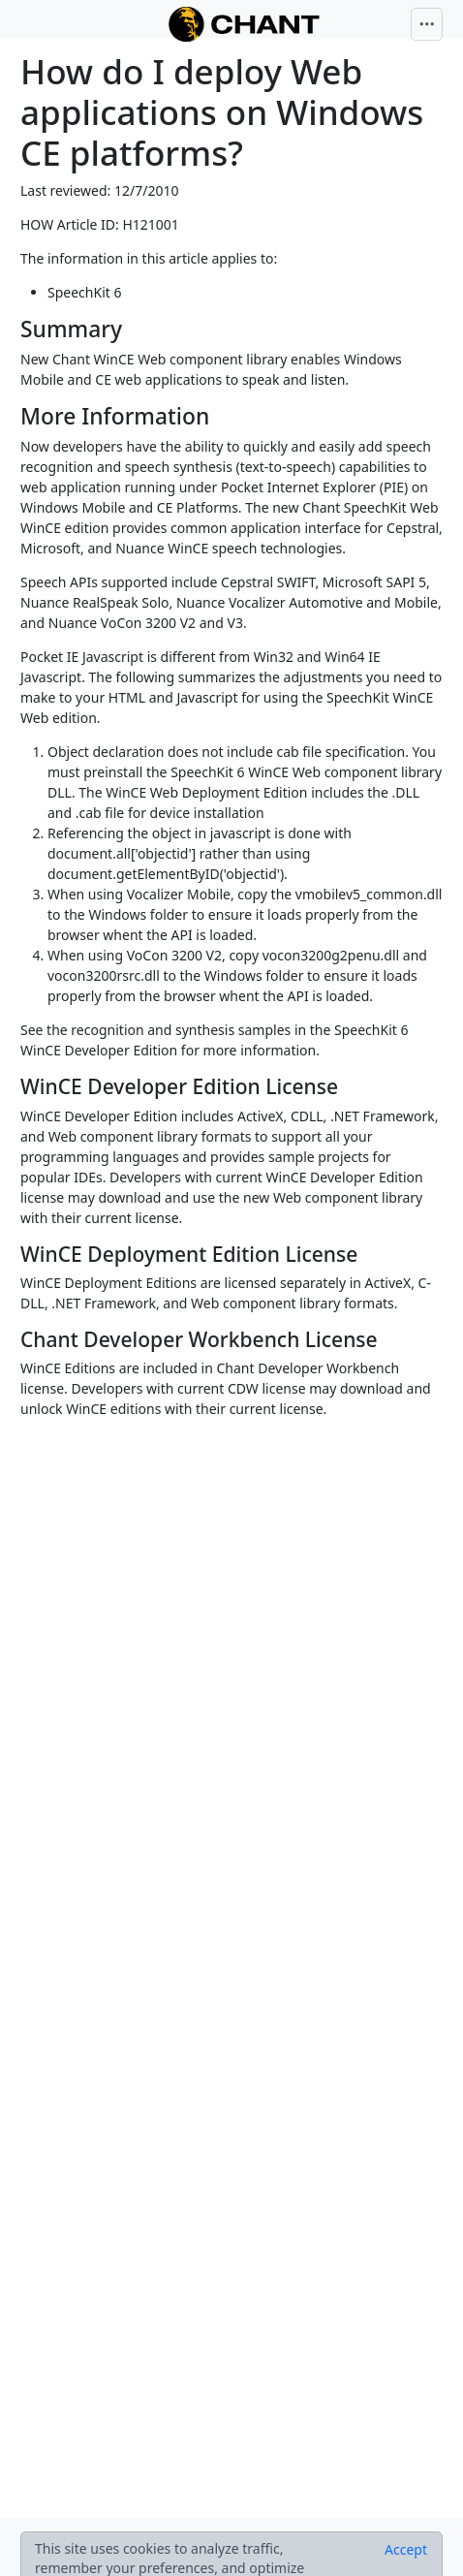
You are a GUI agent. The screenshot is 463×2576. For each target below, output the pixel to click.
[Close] (406, 2549)
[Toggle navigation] (427, 24)
